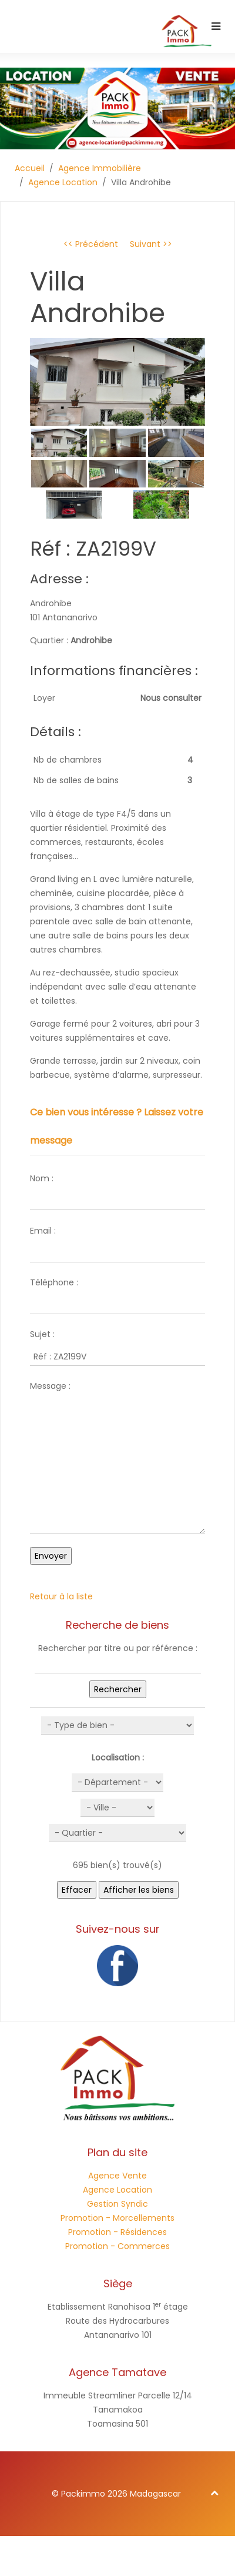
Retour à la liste (61, 1596)
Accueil (30, 168)
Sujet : (42, 1334)
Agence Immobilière (99, 168)
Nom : (41, 1178)
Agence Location (63, 182)
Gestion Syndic (117, 2204)
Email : (43, 1231)
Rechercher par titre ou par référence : (117, 1648)
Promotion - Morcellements (117, 2218)
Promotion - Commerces (117, 2246)
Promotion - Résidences (117, 2232)
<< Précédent (90, 244)
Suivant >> (151, 244)
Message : (50, 1386)
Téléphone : (54, 1282)
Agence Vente (117, 2175)
